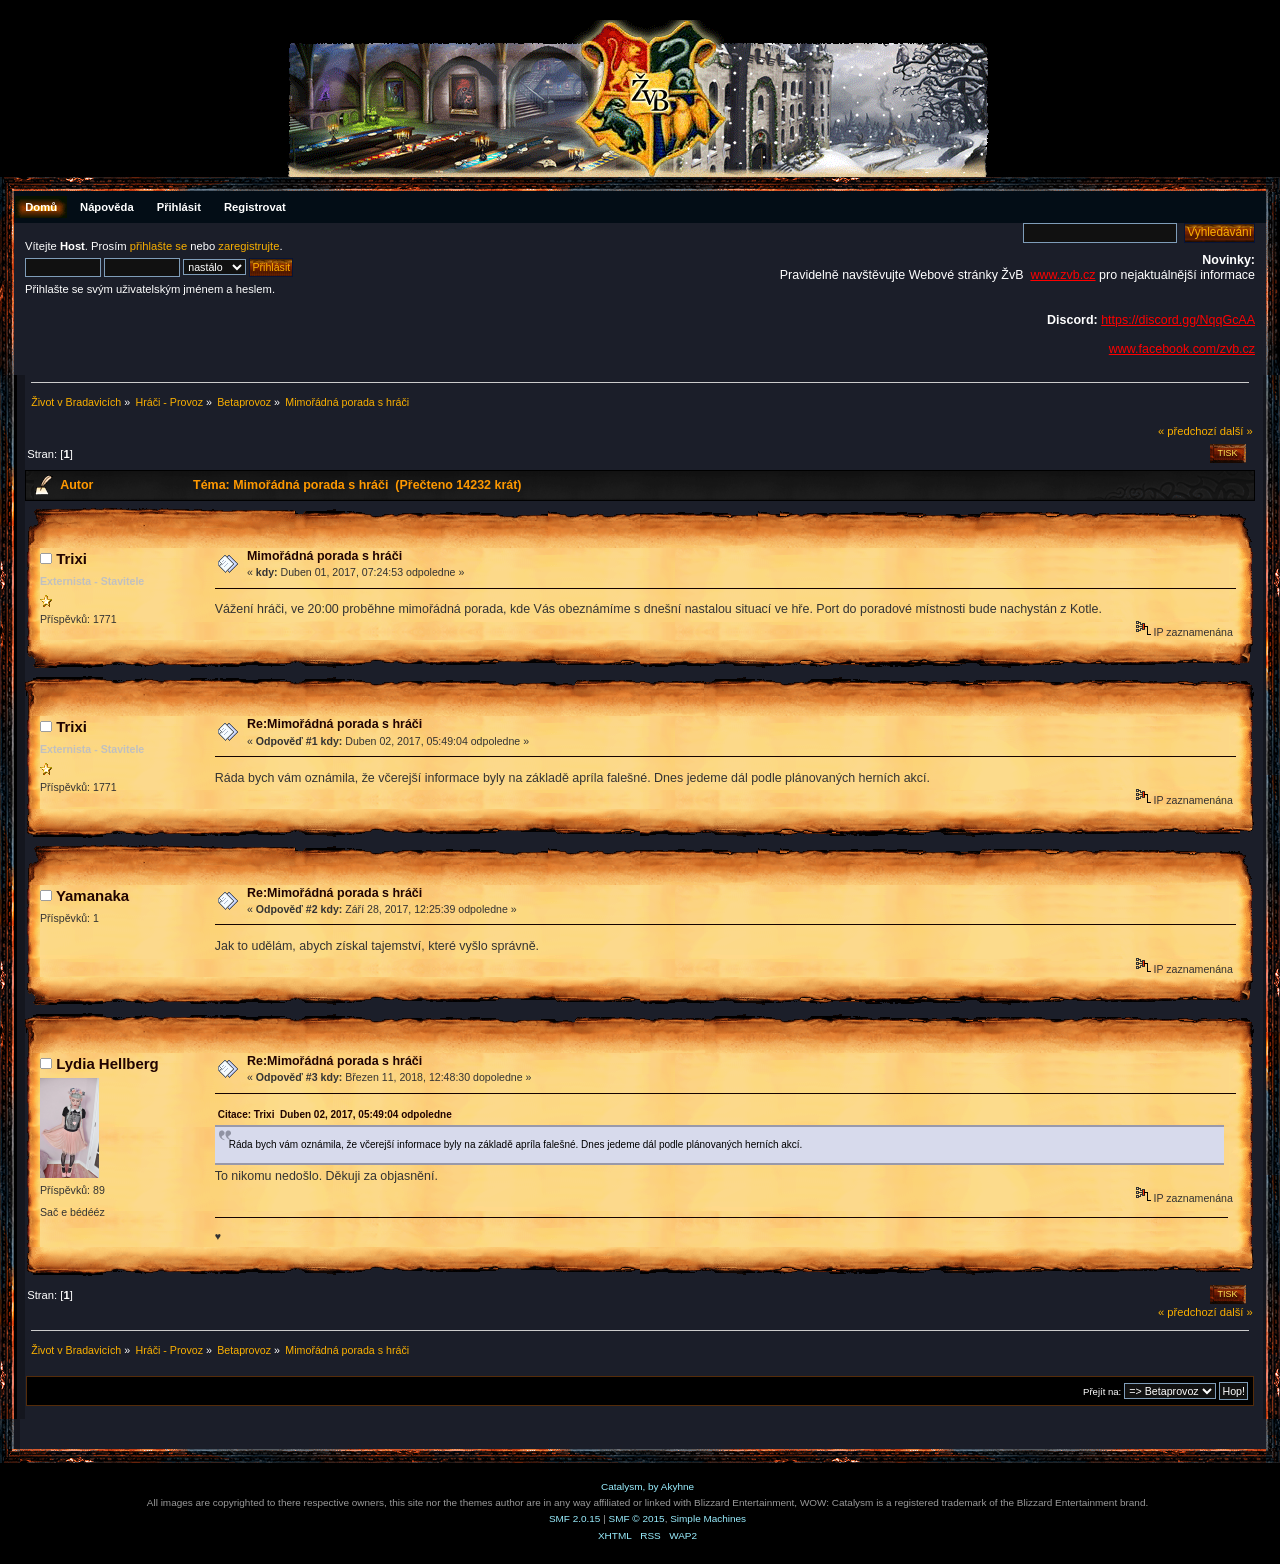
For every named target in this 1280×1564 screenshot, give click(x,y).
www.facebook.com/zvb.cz (1182, 349)
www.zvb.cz (1062, 275)
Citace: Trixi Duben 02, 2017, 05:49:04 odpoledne (335, 1114)
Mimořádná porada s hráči (324, 556)
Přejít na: (1102, 1391)
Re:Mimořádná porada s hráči (334, 724)
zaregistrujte (248, 246)
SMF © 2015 (637, 1518)
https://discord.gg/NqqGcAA (1178, 320)
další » (1236, 431)
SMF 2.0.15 (575, 1518)
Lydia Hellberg (107, 1063)
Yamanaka (92, 895)
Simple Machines (708, 1518)
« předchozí (1187, 431)
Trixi (71, 558)
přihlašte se (158, 246)
